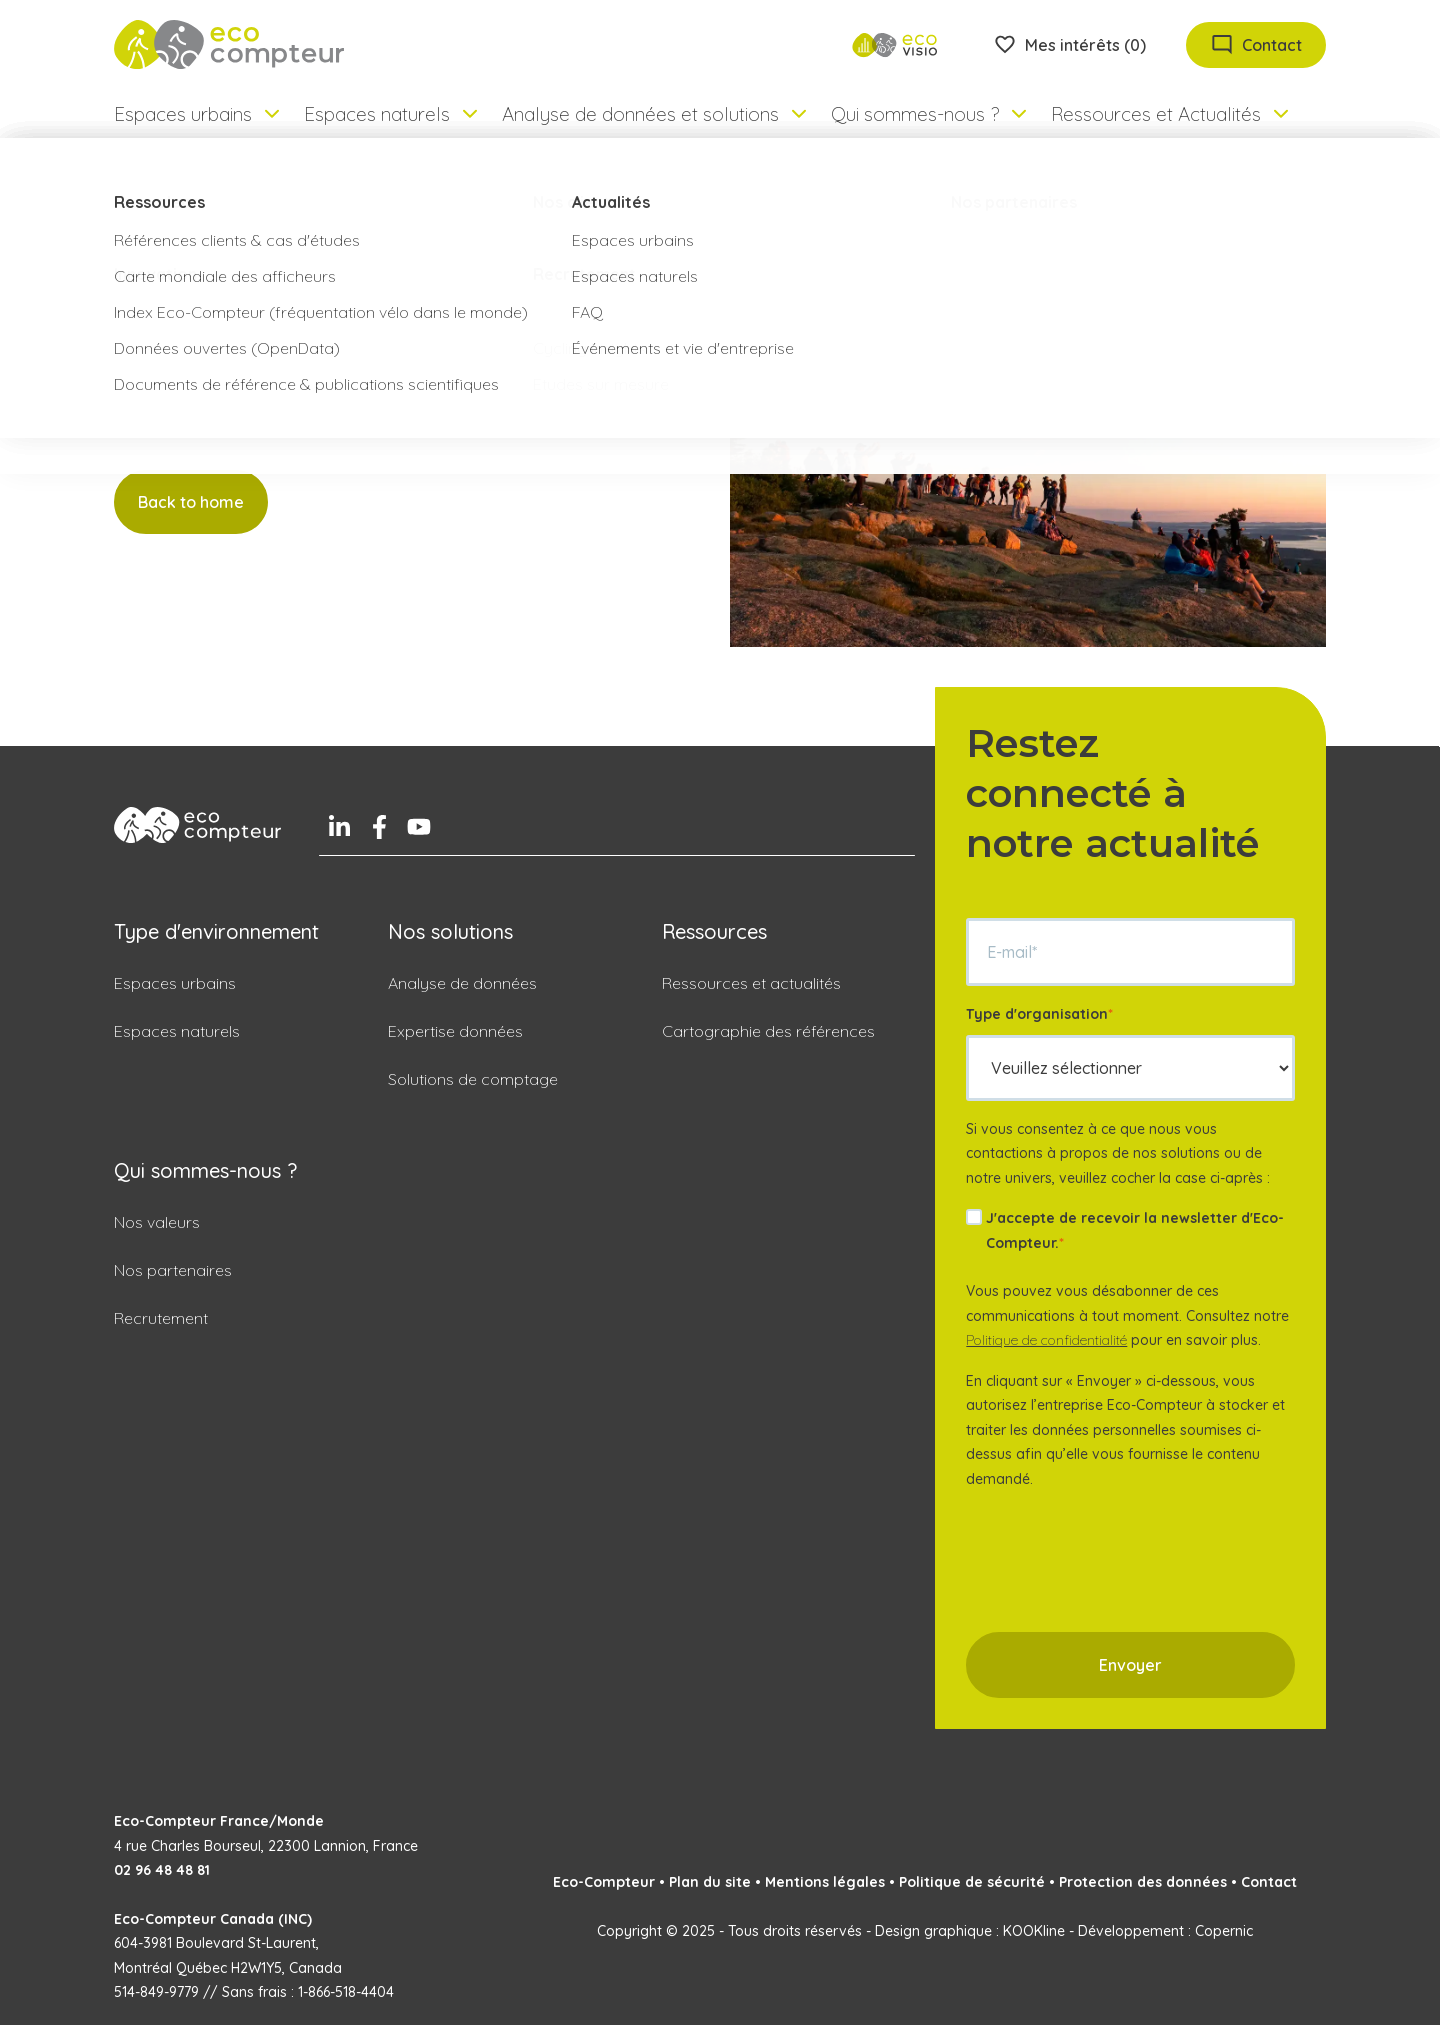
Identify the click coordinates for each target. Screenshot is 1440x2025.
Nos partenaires (173, 1270)
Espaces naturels (177, 1031)
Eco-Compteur (604, 1882)
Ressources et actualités (751, 983)
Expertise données (455, 1031)
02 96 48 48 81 (162, 1870)
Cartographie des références (768, 1031)
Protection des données (1143, 1882)
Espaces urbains (175, 983)
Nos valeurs (157, 1222)
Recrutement (161, 1318)
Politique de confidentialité (1046, 1340)
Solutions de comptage (473, 1079)
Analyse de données (462, 983)
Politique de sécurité (972, 1882)
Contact (1269, 1882)
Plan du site (710, 1882)
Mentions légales (825, 1882)
